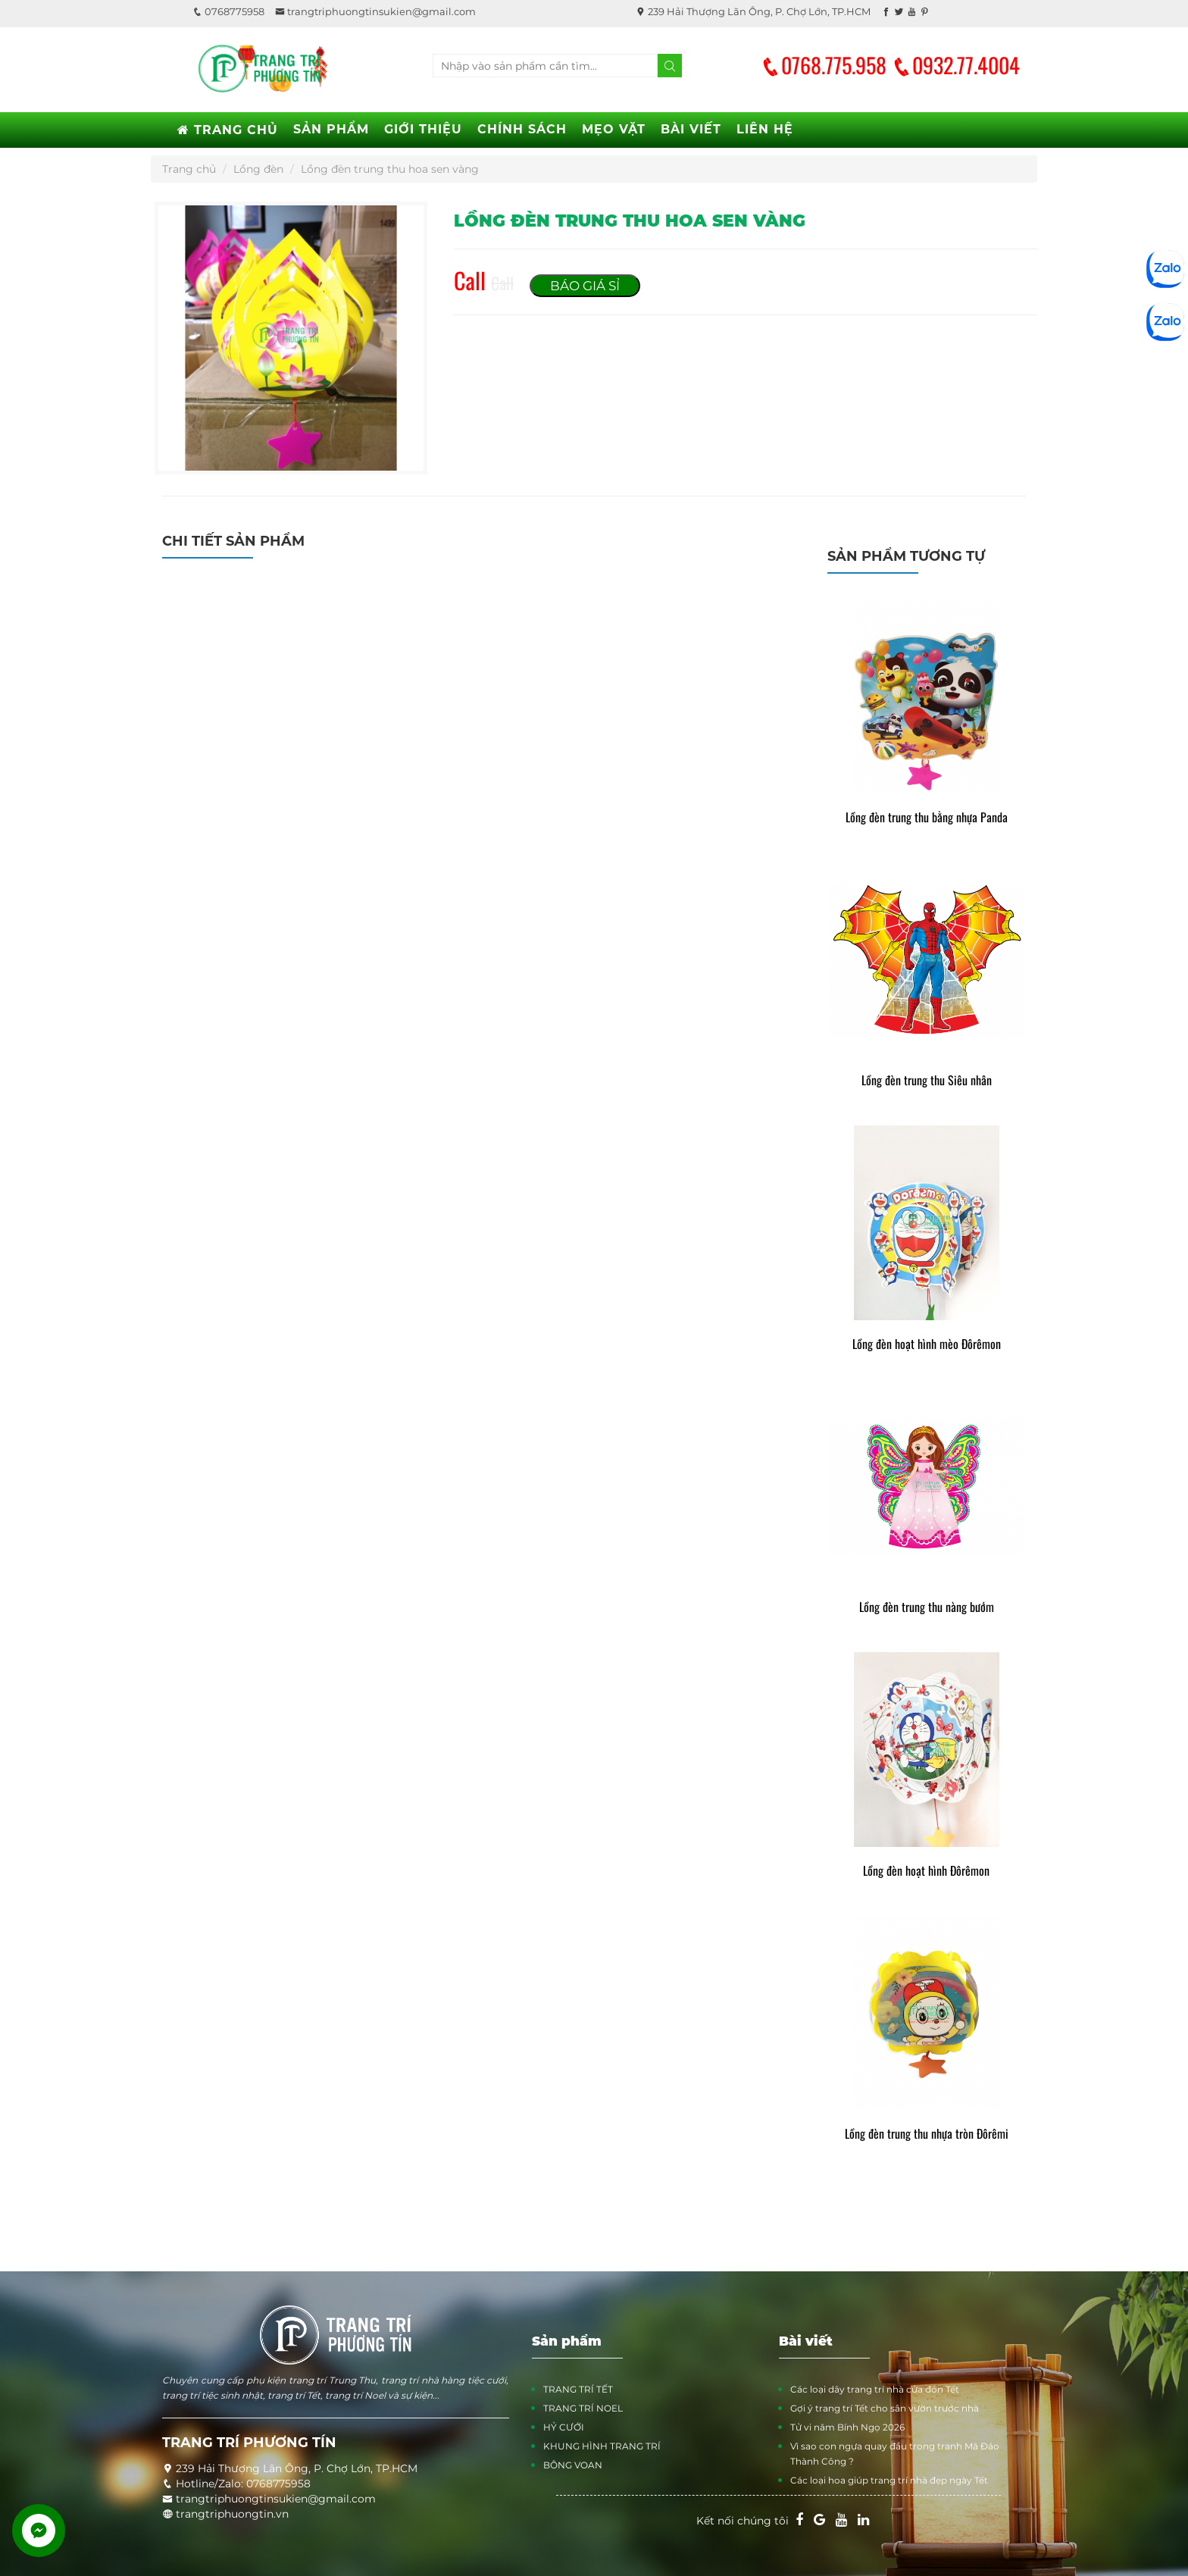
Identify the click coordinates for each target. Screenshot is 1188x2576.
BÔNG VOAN (572, 2465)
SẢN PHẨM (331, 129)
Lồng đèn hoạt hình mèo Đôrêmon (926, 1344)
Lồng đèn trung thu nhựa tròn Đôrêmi (926, 2133)
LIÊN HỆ (764, 129)
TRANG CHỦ (227, 130)
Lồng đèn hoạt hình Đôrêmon (926, 1871)
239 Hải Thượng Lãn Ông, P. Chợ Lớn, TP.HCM (753, 11)
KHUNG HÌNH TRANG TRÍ (602, 2446)
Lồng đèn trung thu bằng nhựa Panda (927, 817)
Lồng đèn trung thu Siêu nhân (926, 1080)
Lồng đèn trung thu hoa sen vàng (390, 169)
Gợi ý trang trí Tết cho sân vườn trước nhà (884, 2408)
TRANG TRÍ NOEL (583, 2408)
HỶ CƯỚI (563, 2427)
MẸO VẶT (614, 129)
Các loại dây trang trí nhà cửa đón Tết (874, 2389)
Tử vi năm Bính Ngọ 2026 (847, 2427)
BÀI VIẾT (691, 129)
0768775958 (228, 11)
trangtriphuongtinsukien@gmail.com (375, 11)
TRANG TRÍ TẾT (578, 2389)
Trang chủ (189, 169)
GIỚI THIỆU (423, 129)
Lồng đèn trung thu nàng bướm (926, 1607)
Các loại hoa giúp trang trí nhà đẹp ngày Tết (889, 2480)
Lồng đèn (258, 169)
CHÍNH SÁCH (522, 129)
